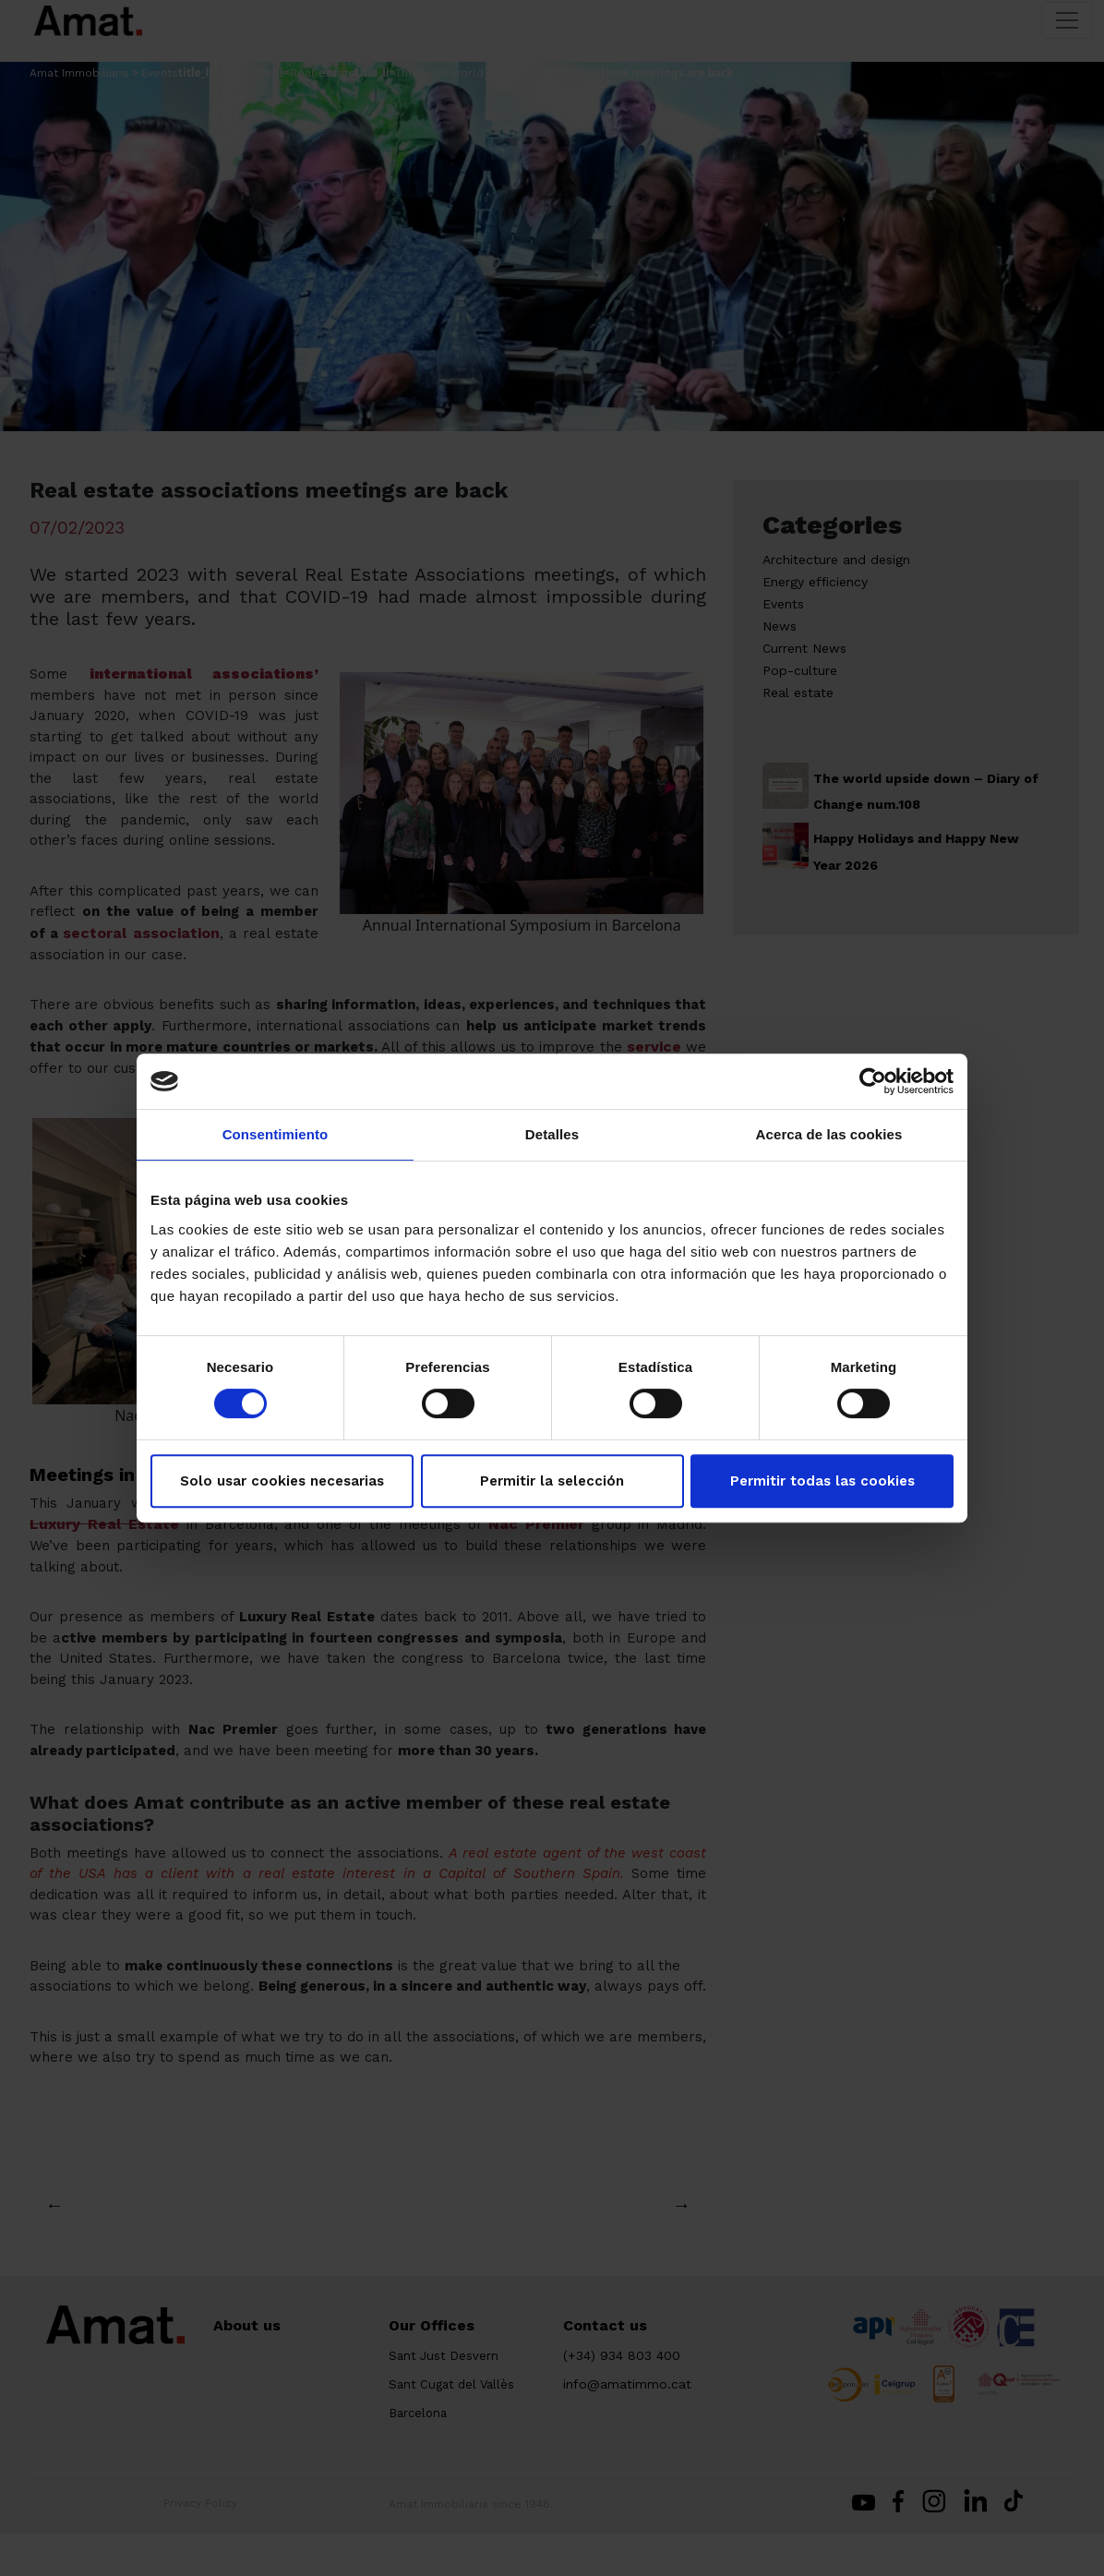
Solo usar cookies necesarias (282, 1481)
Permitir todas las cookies (822, 1481)
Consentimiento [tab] (275, 1134)
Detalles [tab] (552, 1134)
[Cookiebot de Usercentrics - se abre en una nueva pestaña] (873, 1081)
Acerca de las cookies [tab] (829, 1134)
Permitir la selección (552, 1481)
